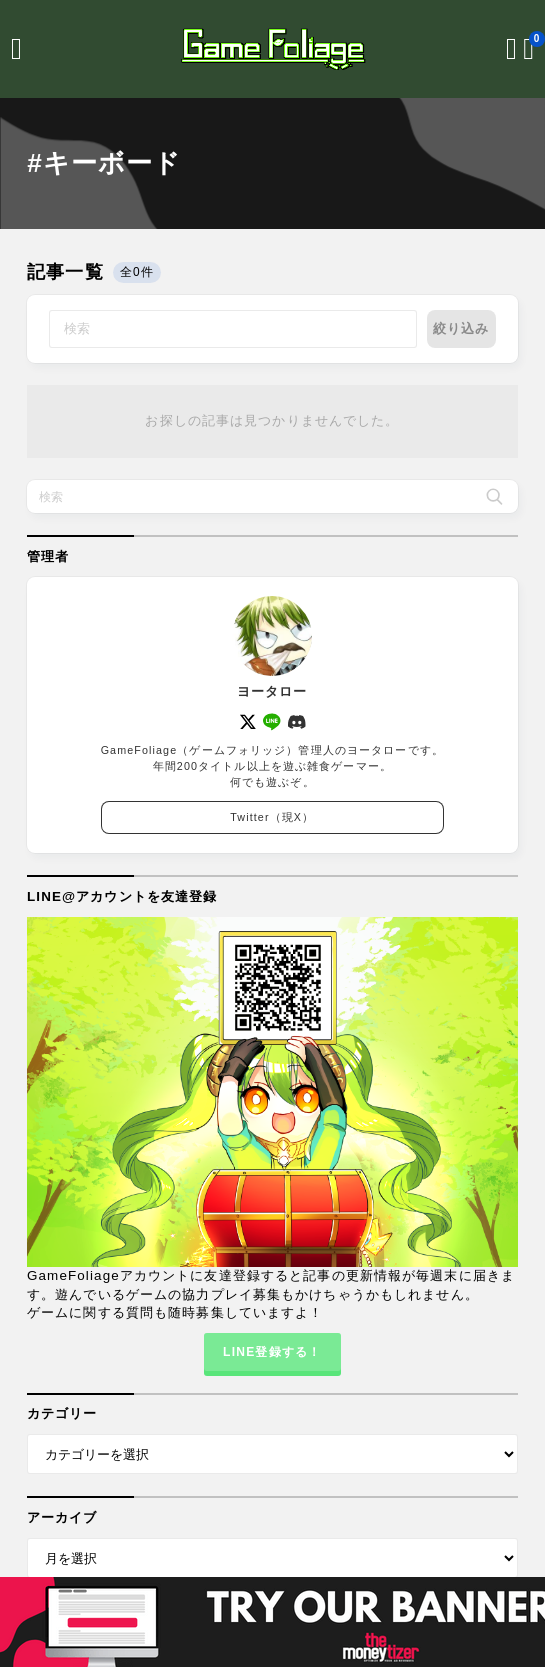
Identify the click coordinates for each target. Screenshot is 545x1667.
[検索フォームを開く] (511, 49)
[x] (248, 723)
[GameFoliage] (273, 49)
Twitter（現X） (272, 818)
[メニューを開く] (16, 49)
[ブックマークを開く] (528, 49)
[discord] (297, 723)
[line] (273, 723)
